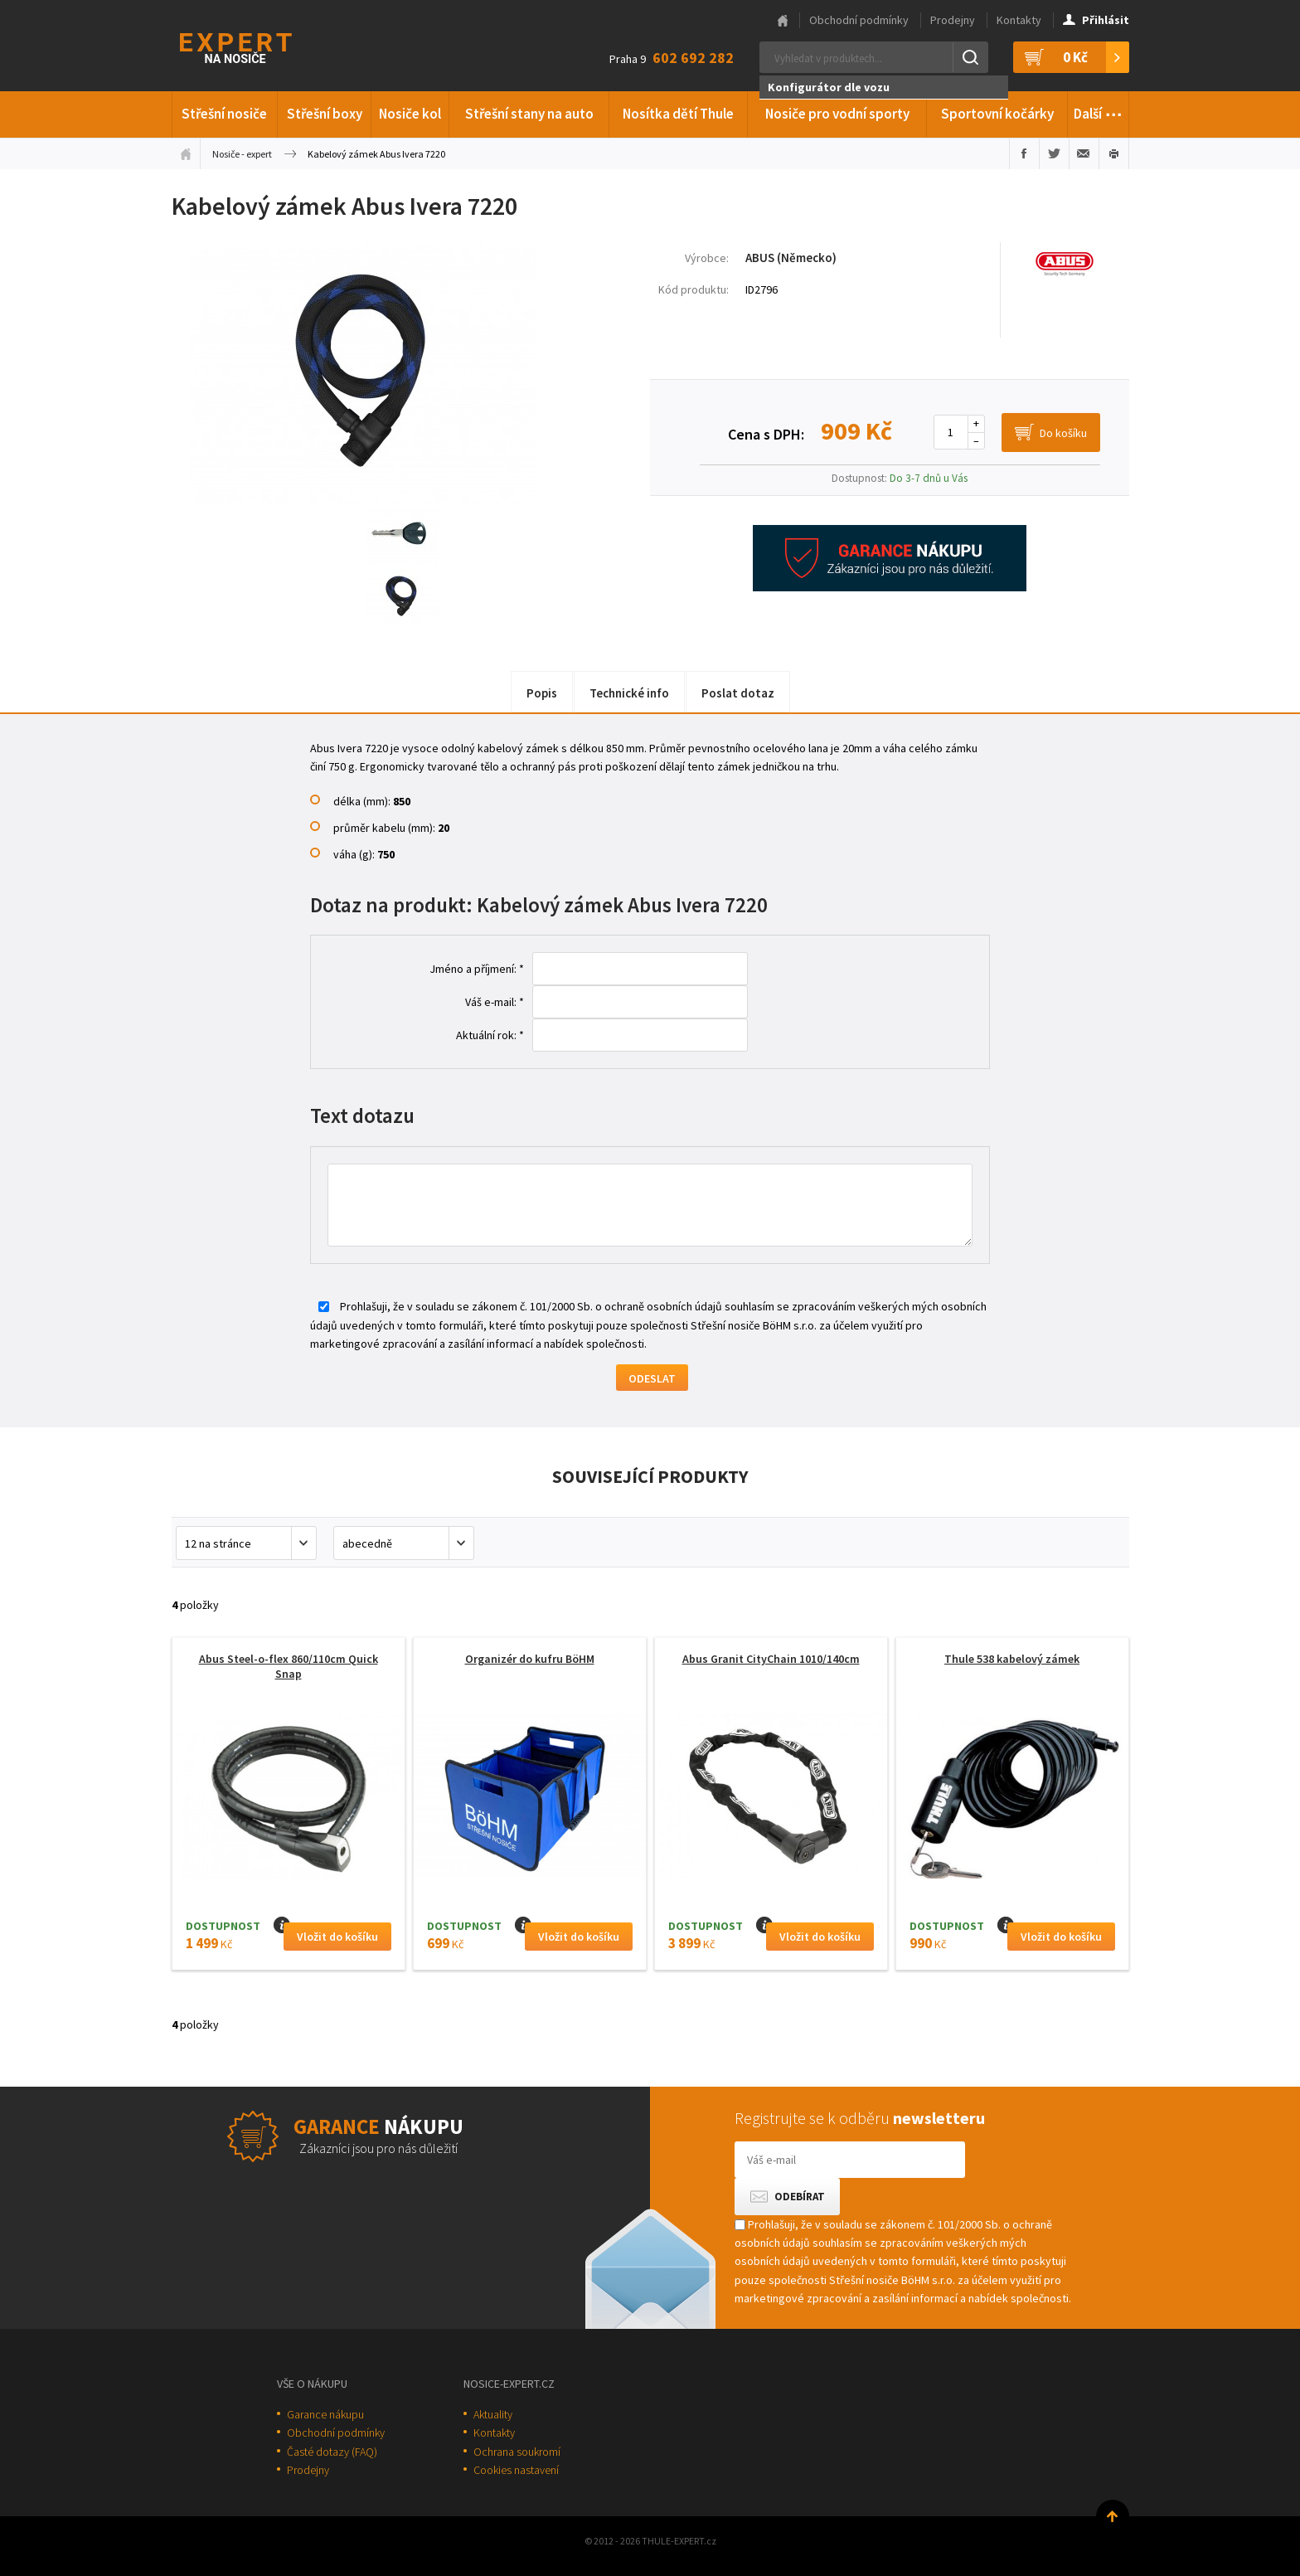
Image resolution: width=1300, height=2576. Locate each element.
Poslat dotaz (737, 693)
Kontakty (1019, 19)
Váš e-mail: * (494, 1001)
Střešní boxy (324, 113)
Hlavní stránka (783, 20)
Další (1098, 111)
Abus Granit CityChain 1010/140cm (771, 1658)
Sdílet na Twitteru (1054, 153)
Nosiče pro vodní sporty (837, 113)
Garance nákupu (325, 2414)
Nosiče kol (410, 113)
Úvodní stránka (186, 153)
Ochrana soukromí (516, 2451)
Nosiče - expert (242, 154)
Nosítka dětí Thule (678, 113)
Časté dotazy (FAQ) (332, 2451)
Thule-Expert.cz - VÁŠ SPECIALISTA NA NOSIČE (257, 46)
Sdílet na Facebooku (1024, 153)
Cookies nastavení (516, 2469)
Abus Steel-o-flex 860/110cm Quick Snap (288, 1666)
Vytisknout (1113, 153)
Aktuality (492, 2414)
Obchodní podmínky (859, 19)
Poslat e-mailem (1084, 153)
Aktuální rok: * (490, 1035)
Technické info (629, 693)
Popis (541, 693)
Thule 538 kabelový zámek (1011, 1658)
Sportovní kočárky (997, 113)
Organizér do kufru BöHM (529, 1658)
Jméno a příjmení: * (476, 968)
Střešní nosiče (224, 113)
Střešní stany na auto (529, 113)
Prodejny (952, 19)
